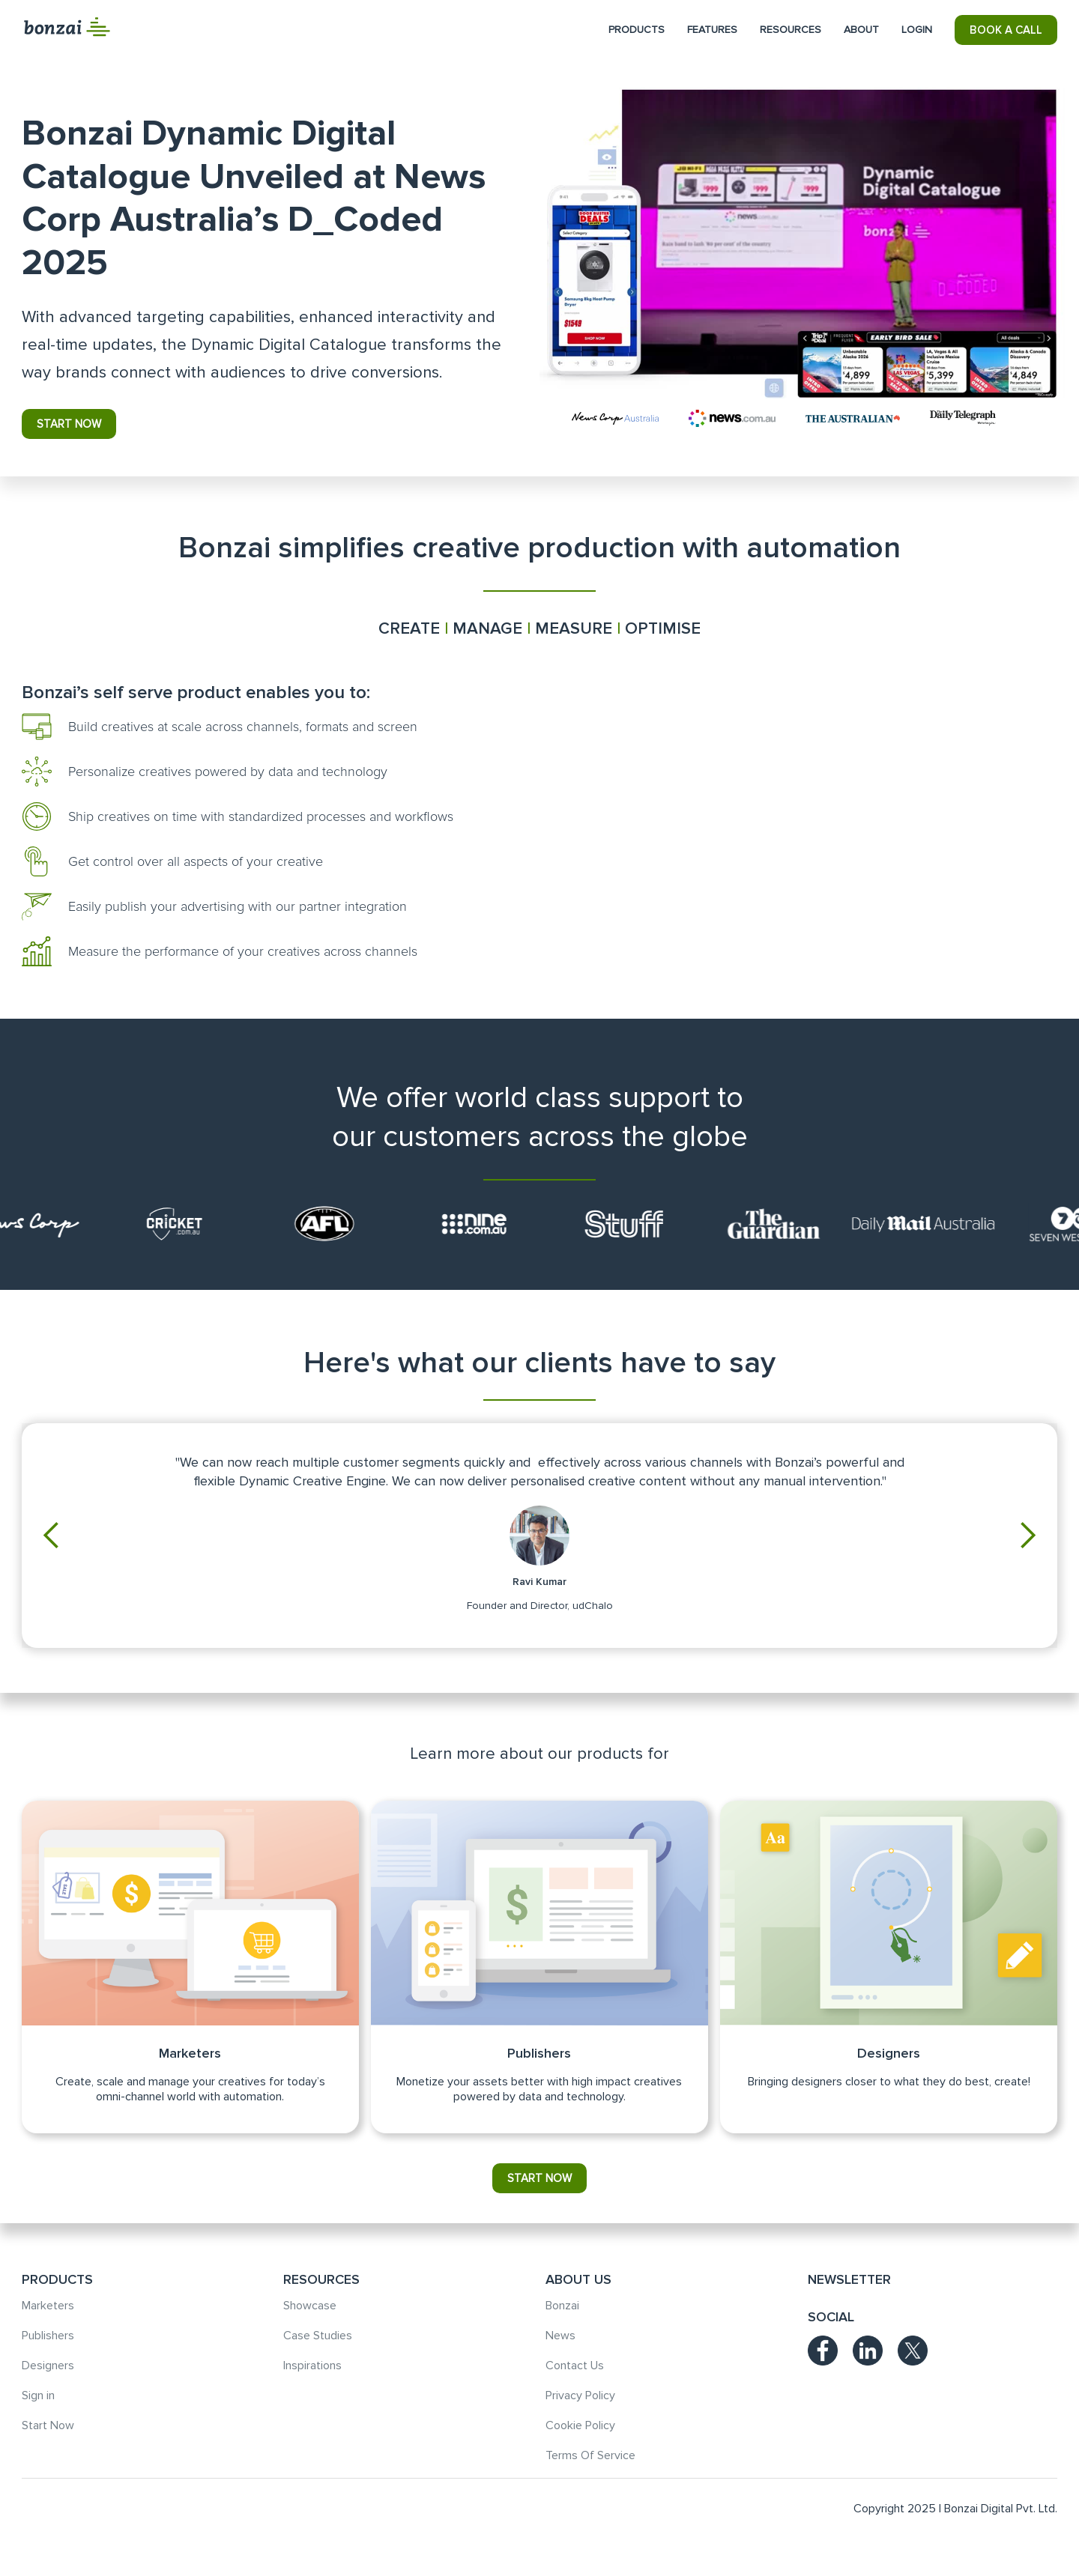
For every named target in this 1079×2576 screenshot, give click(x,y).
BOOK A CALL (1006, 30)
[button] (636, 30)
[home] (67, 27)
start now (69, 424)
